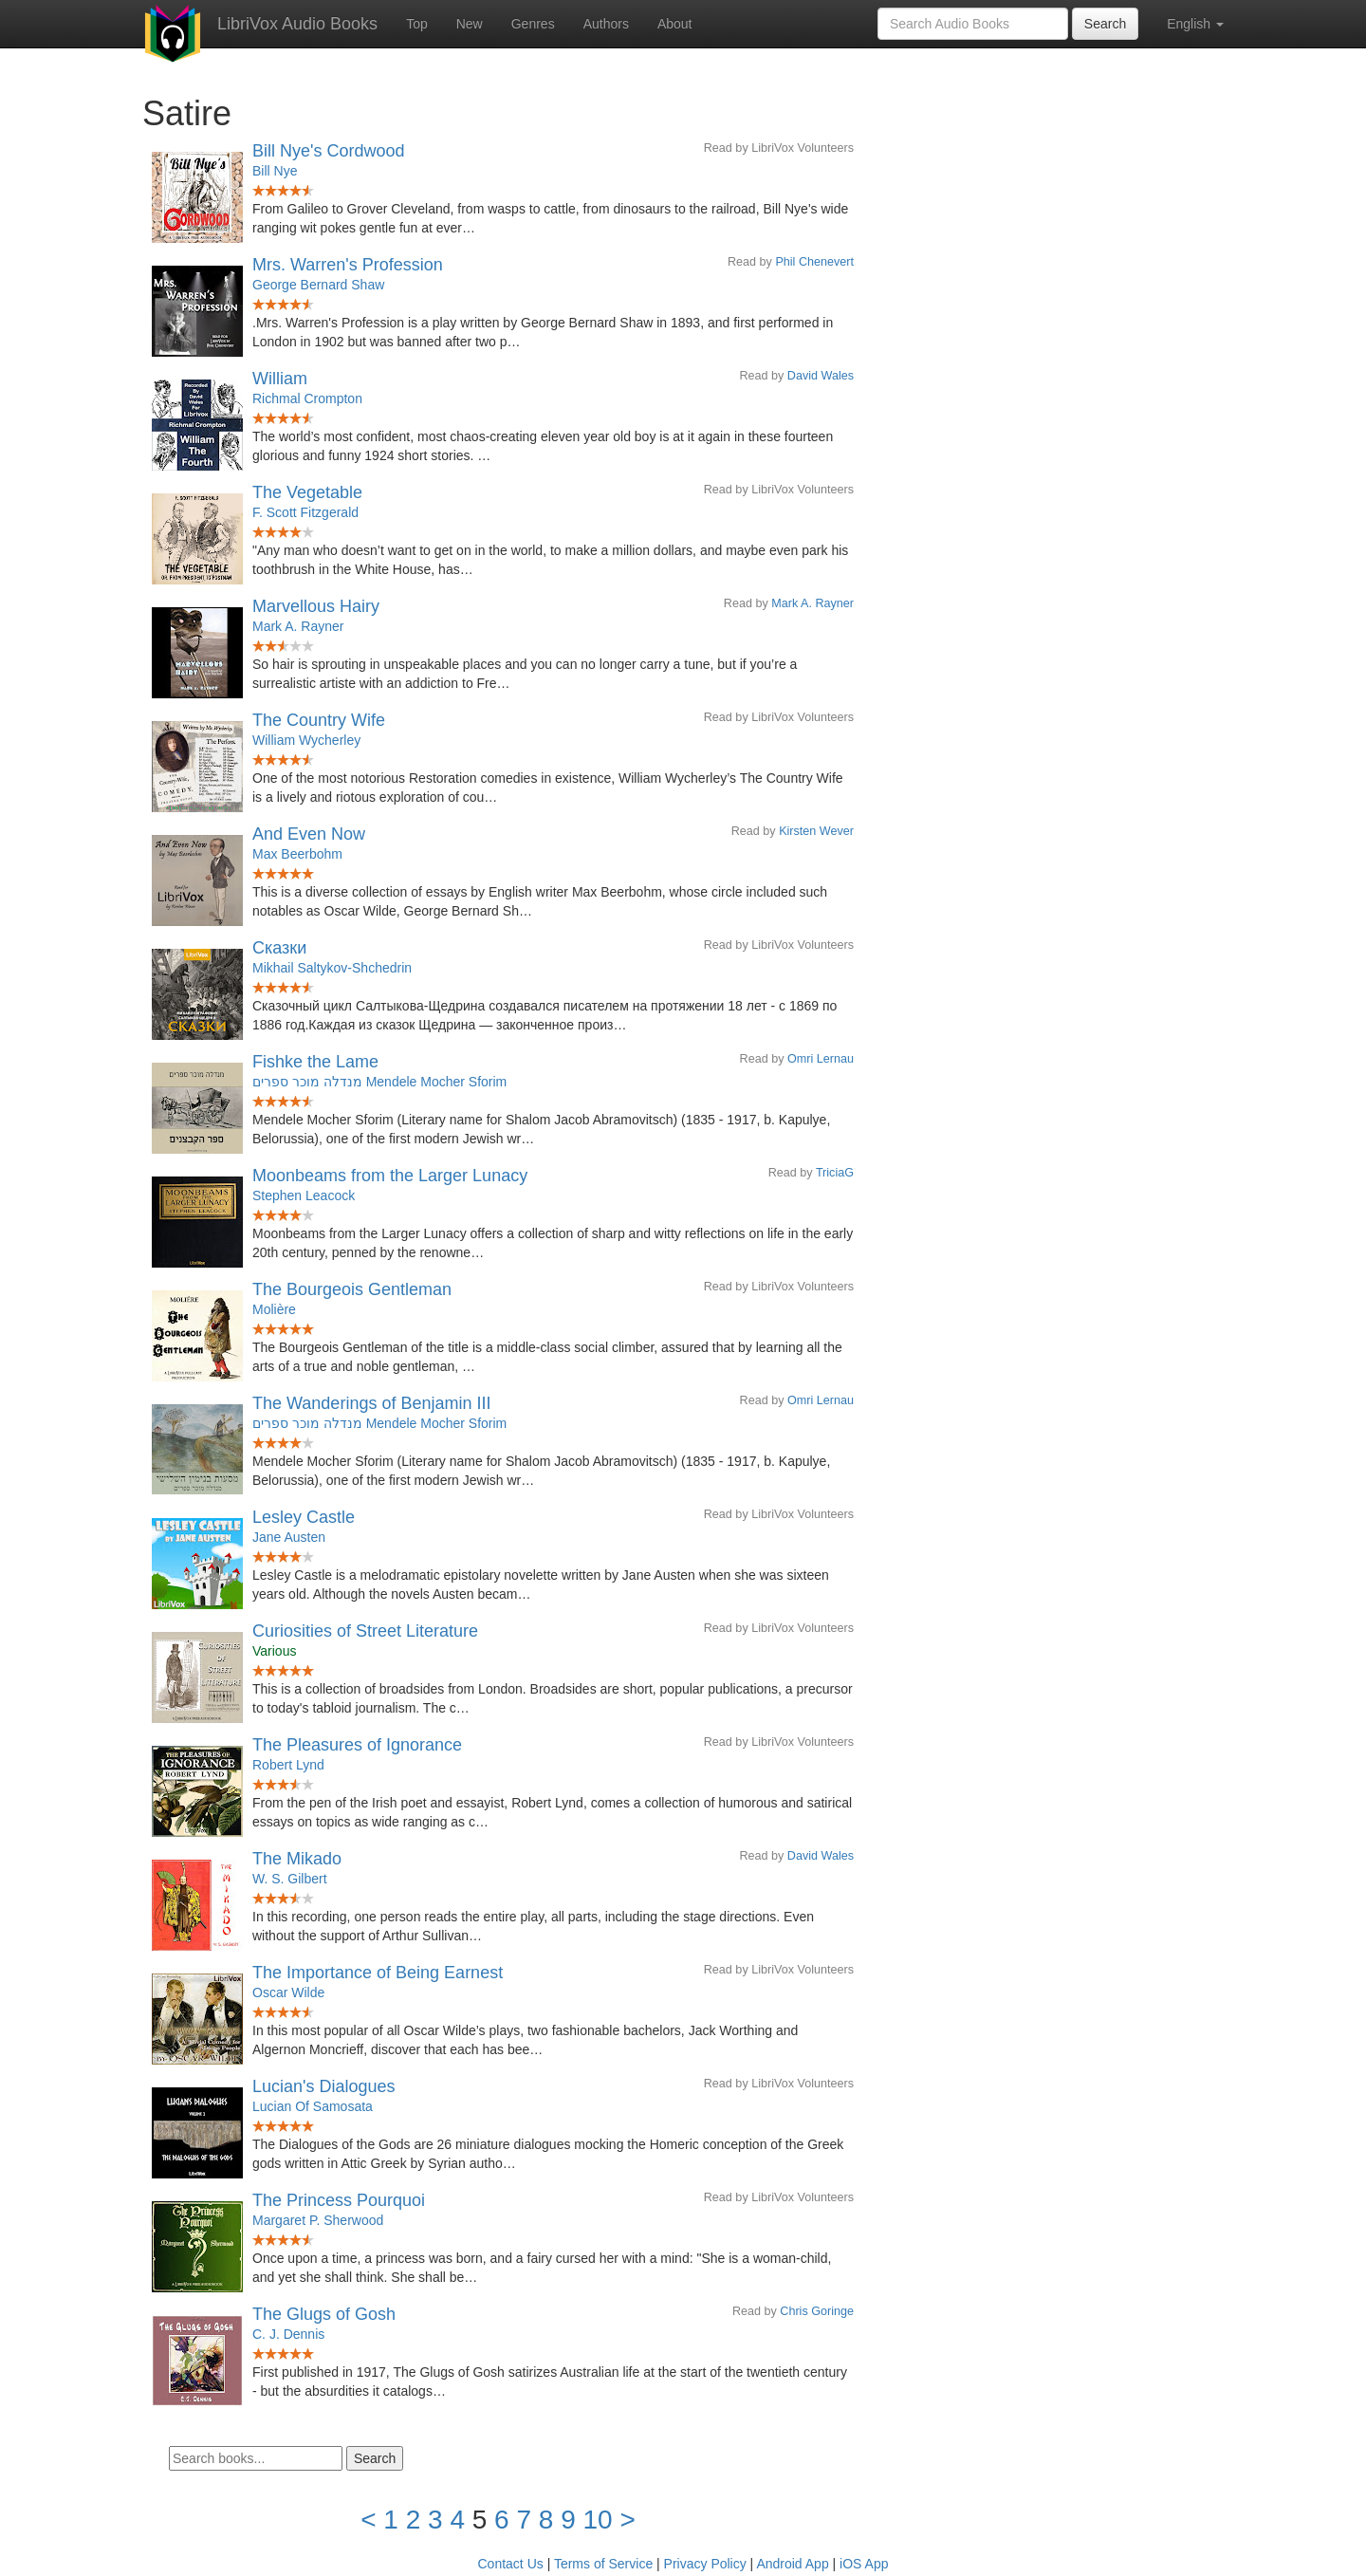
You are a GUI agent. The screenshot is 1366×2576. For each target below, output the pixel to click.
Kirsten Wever (816, 831)
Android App (792, 2563)
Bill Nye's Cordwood (328, 150)
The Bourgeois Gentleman (352, 1289)
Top (417, 23)
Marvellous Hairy (315, 606)
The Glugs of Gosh (324, 2314)
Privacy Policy (705, 2563)
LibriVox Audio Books (297, 23)
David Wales (820, 375)
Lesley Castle (303, 1517)
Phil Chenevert (814, 262)
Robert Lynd (288, 1764)
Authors (606, 23)
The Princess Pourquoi (338, 2200)
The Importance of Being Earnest (377, 1972)
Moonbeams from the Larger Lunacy (389, 1175)
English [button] (1195, 23)
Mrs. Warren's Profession (347, 264)
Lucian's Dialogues (324, 2086)
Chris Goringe (817, 2311)
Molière (274, 1309)
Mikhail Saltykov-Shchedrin (332, 967)
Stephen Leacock (303, 1195)
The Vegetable (307, 492)
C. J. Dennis (288, 2334)
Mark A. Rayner (812, 603)
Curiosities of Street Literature (365, 1631)
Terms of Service (603, 2563)
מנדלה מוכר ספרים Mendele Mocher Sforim (379, 1081)
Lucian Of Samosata (312, 2106)
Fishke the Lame (315, 1061)
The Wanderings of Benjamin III (371, 1403)
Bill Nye (274, 170)
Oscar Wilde (288, 1992)
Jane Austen (288, 1537)
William (279, 378)
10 (598, 2519)
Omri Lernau (820, 1059)
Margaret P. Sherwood (317, 2220)
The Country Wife (318, 720)
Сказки (279, 947)
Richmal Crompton (307, 398)
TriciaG (835, 1172)
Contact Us (511, 2563)
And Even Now (308, 834)
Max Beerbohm (297, 854)
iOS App (864, 2563)
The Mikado (297, 1858)
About (674, 23)
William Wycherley (306, 740)
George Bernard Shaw (318, 284)
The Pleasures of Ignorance (357, 1744)
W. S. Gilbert (289, 1878)
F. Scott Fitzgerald (305, 512)
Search (1105, 23)
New (469, 23)
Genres (533, 23)
